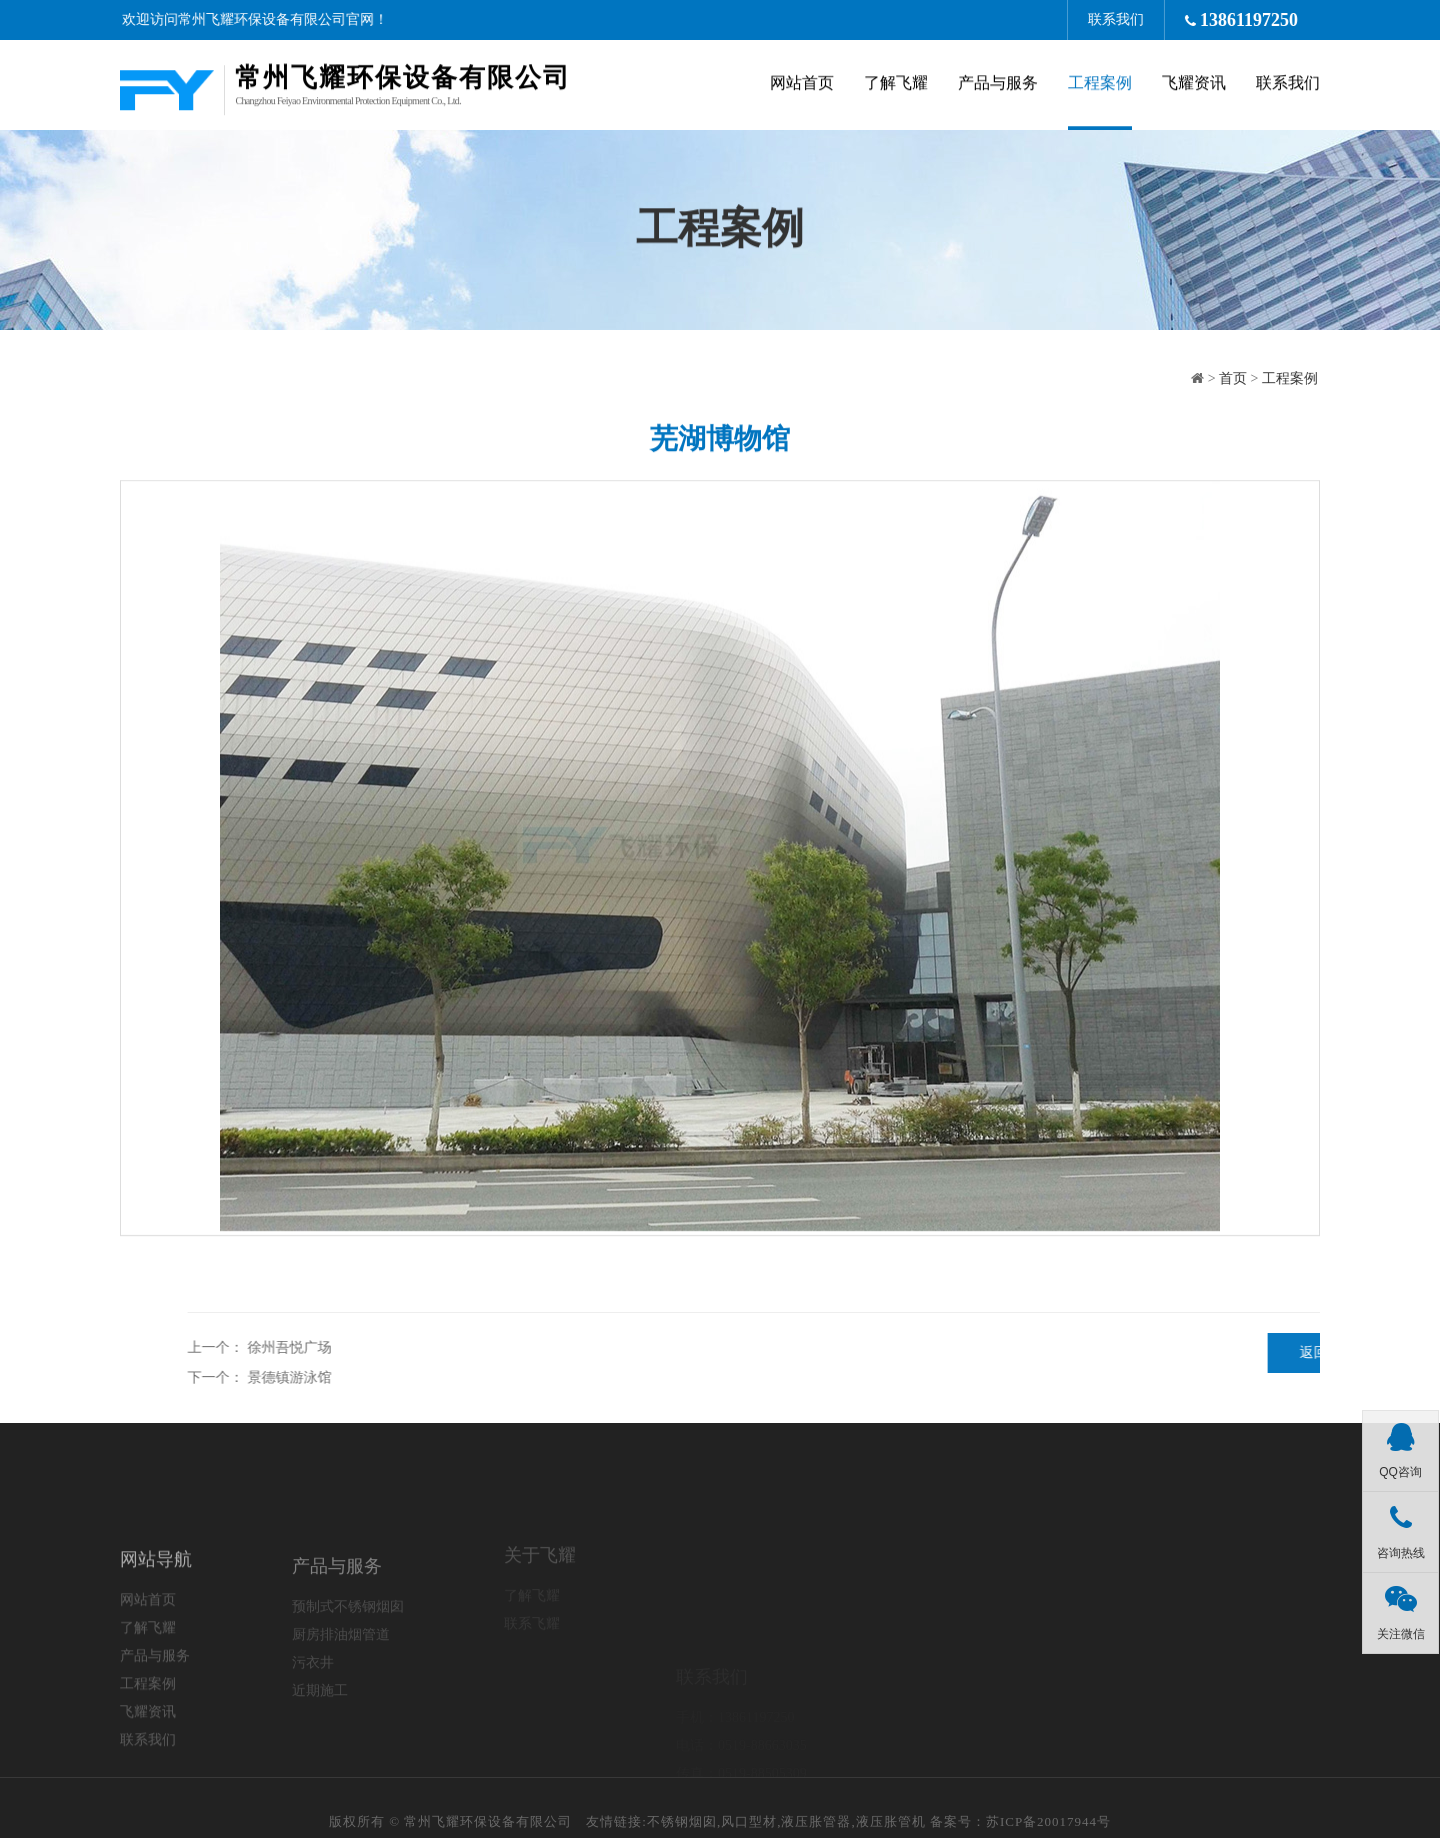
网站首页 (802, 85)
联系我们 (1127, 19)
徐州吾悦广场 (794, 1347)
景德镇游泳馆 (794, 1377)
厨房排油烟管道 (341, 1685)
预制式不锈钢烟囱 (348, 1657)
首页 (1243, 378)
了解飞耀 (896, 85)
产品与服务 (998, 85)
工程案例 (1100, 85)
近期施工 (320, 1741)
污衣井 (313, 1713)
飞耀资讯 (1194, 85)
